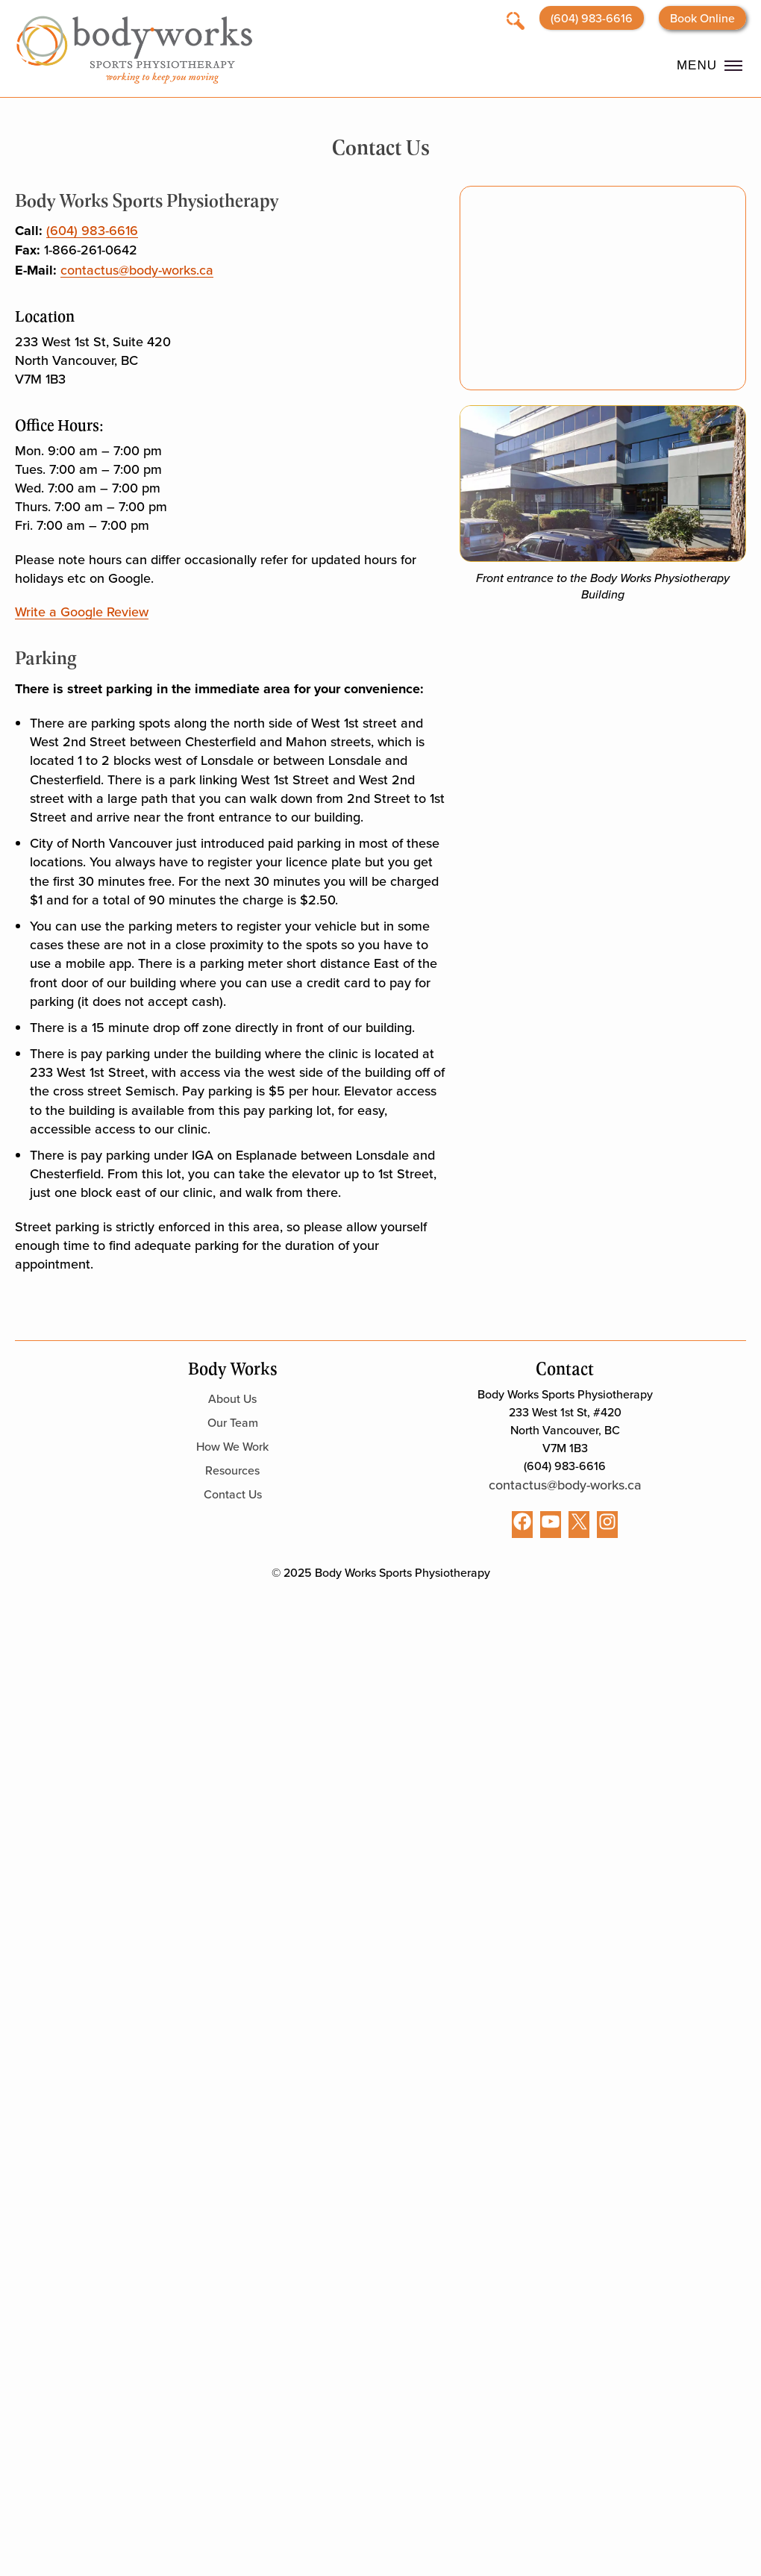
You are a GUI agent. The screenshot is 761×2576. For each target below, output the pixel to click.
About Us (232, 1398)
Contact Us (233, 1494)
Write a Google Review (81, 611)
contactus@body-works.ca (136, 269)
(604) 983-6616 (592, 18)
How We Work (232, 1446)
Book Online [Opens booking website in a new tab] (702, 18)
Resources (232, 1470)
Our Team (232, 1422)
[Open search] (515, 19)
